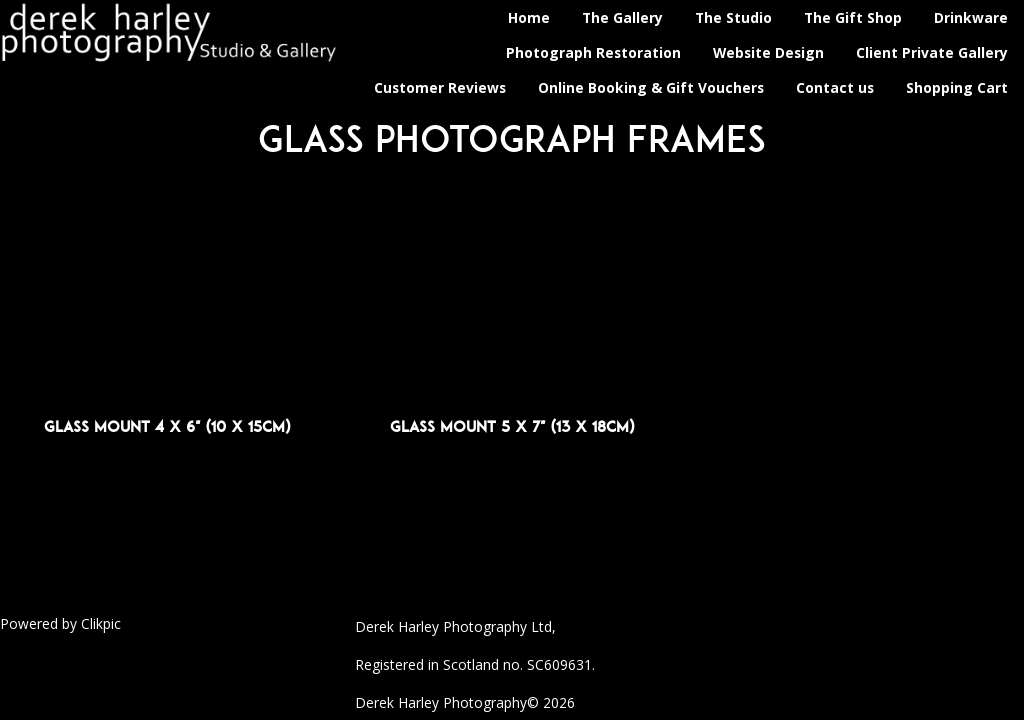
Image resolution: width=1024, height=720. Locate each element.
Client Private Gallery (932, 52)
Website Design (768, 52)
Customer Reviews (440, 87)
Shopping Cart (957, 87)
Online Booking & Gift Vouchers (651, 87)
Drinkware (971, 17)
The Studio (733, 17)
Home (529, 17)
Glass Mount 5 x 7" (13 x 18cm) (512, 426)
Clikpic (101, 623)
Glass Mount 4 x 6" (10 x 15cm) (167, 426)
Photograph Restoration (593, 52)
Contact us (835, 87)
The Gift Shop (853, 17)
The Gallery (622, 17)
